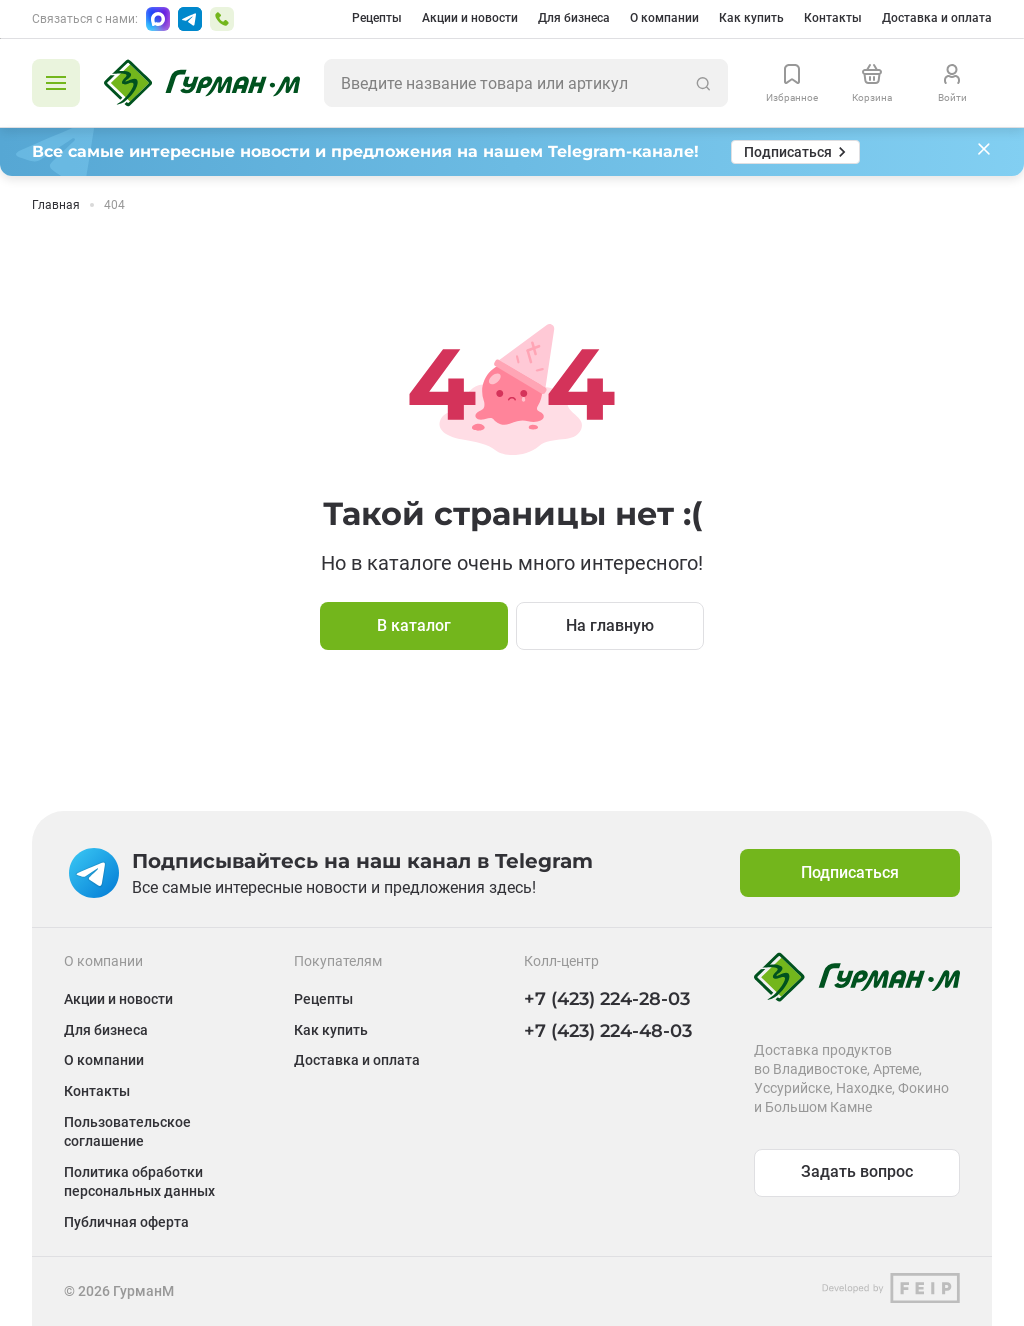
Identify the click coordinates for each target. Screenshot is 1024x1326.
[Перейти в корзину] (872, 83)
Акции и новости (470, 18)
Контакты (833, 18)
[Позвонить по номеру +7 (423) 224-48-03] (222, 19)
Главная (56, 205)
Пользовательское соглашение (127, 1131)
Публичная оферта (126, 1222)
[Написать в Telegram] (190, 19)
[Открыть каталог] (56, 83)
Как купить (751, 18)
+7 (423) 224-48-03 (608, 1031)
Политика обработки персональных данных (139, 1181)
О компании (664, 18)
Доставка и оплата (937, 18)
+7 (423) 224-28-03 (607, 999)
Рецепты (377, 18)
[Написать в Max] (158, 19)
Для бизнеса (574, 18)
